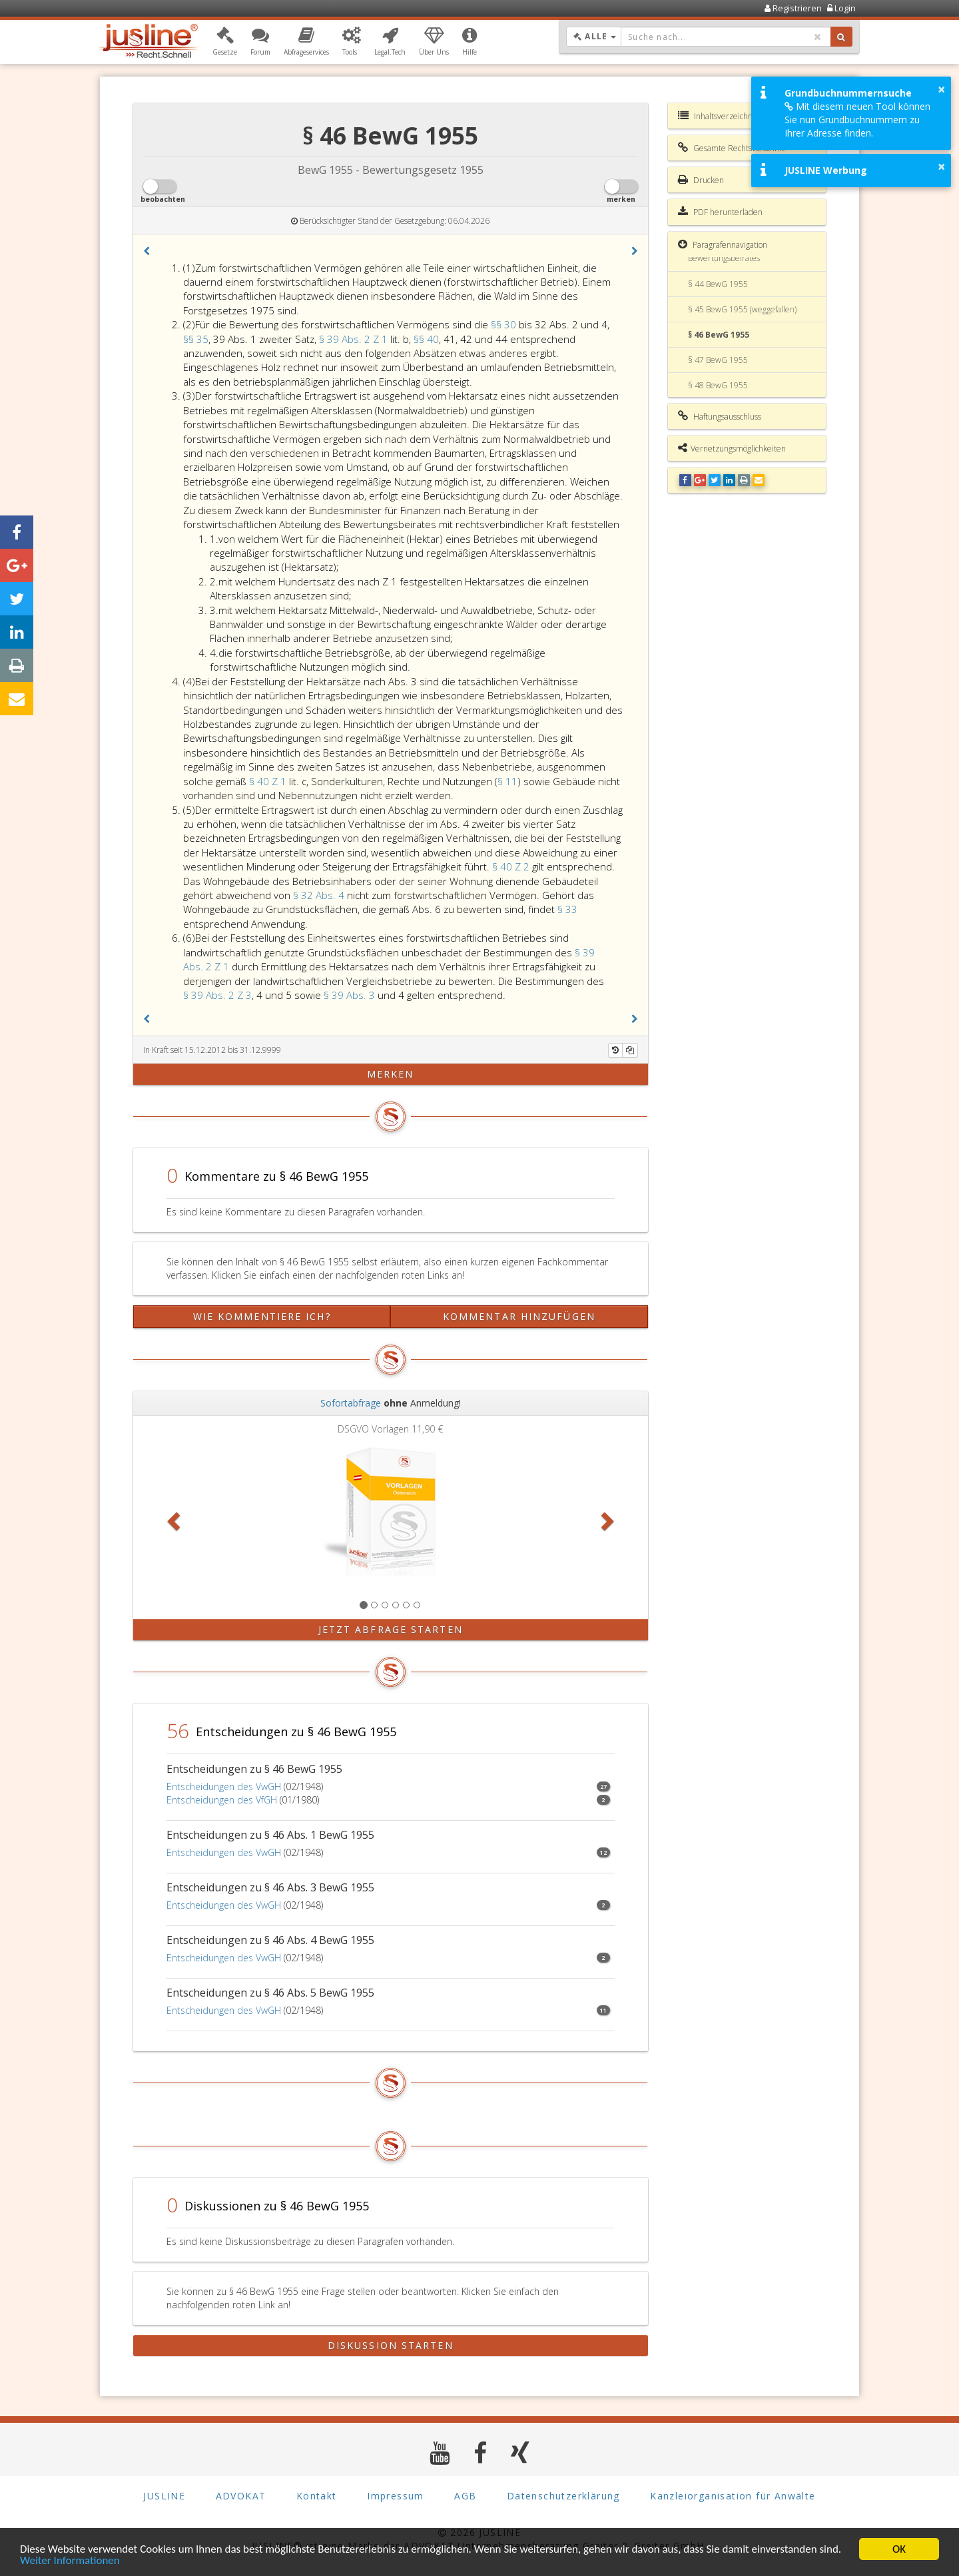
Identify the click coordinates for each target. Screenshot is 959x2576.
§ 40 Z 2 (512, 866)
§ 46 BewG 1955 (718, 334)
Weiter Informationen (70, 2562)
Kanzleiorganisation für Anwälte (732, 2495)
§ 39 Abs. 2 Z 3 (217, 995)
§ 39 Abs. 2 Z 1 (354, 339)
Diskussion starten (391, 2345)
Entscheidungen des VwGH (223, 1786)
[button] (225, 42)
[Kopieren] (630, 1050)
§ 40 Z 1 (269, 781)
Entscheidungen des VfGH (221, 1799)
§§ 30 (505, 324)
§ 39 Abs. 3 (351, 995)
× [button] (941, 89)
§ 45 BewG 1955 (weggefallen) (742, 309)
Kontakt (316, 2495)
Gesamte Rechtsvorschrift (731, 148)
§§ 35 (195, 339)
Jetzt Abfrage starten (390, 1629)
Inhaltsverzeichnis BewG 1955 (740, 116)
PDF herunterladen (720, 212)
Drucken (701, 180)
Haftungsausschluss (719, 416)
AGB (465, 2495)
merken (390, 1074)
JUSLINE (164, 2495)
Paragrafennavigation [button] (722, 244)
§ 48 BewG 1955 (718, 385)
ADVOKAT (241, 2495)
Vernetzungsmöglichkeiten (732, 448)
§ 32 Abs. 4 (320, 895)
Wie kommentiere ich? (262, 1316)
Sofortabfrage (350, 1403)
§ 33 (567, 909)
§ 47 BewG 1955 (718, 360)
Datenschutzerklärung (563, 2495)
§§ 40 (426, 339)
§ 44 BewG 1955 (718, 284)
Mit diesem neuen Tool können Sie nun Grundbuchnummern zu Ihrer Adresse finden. (857, 119)
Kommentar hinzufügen (519, 1316)
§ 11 (507, 781)
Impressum (395, 2495)
